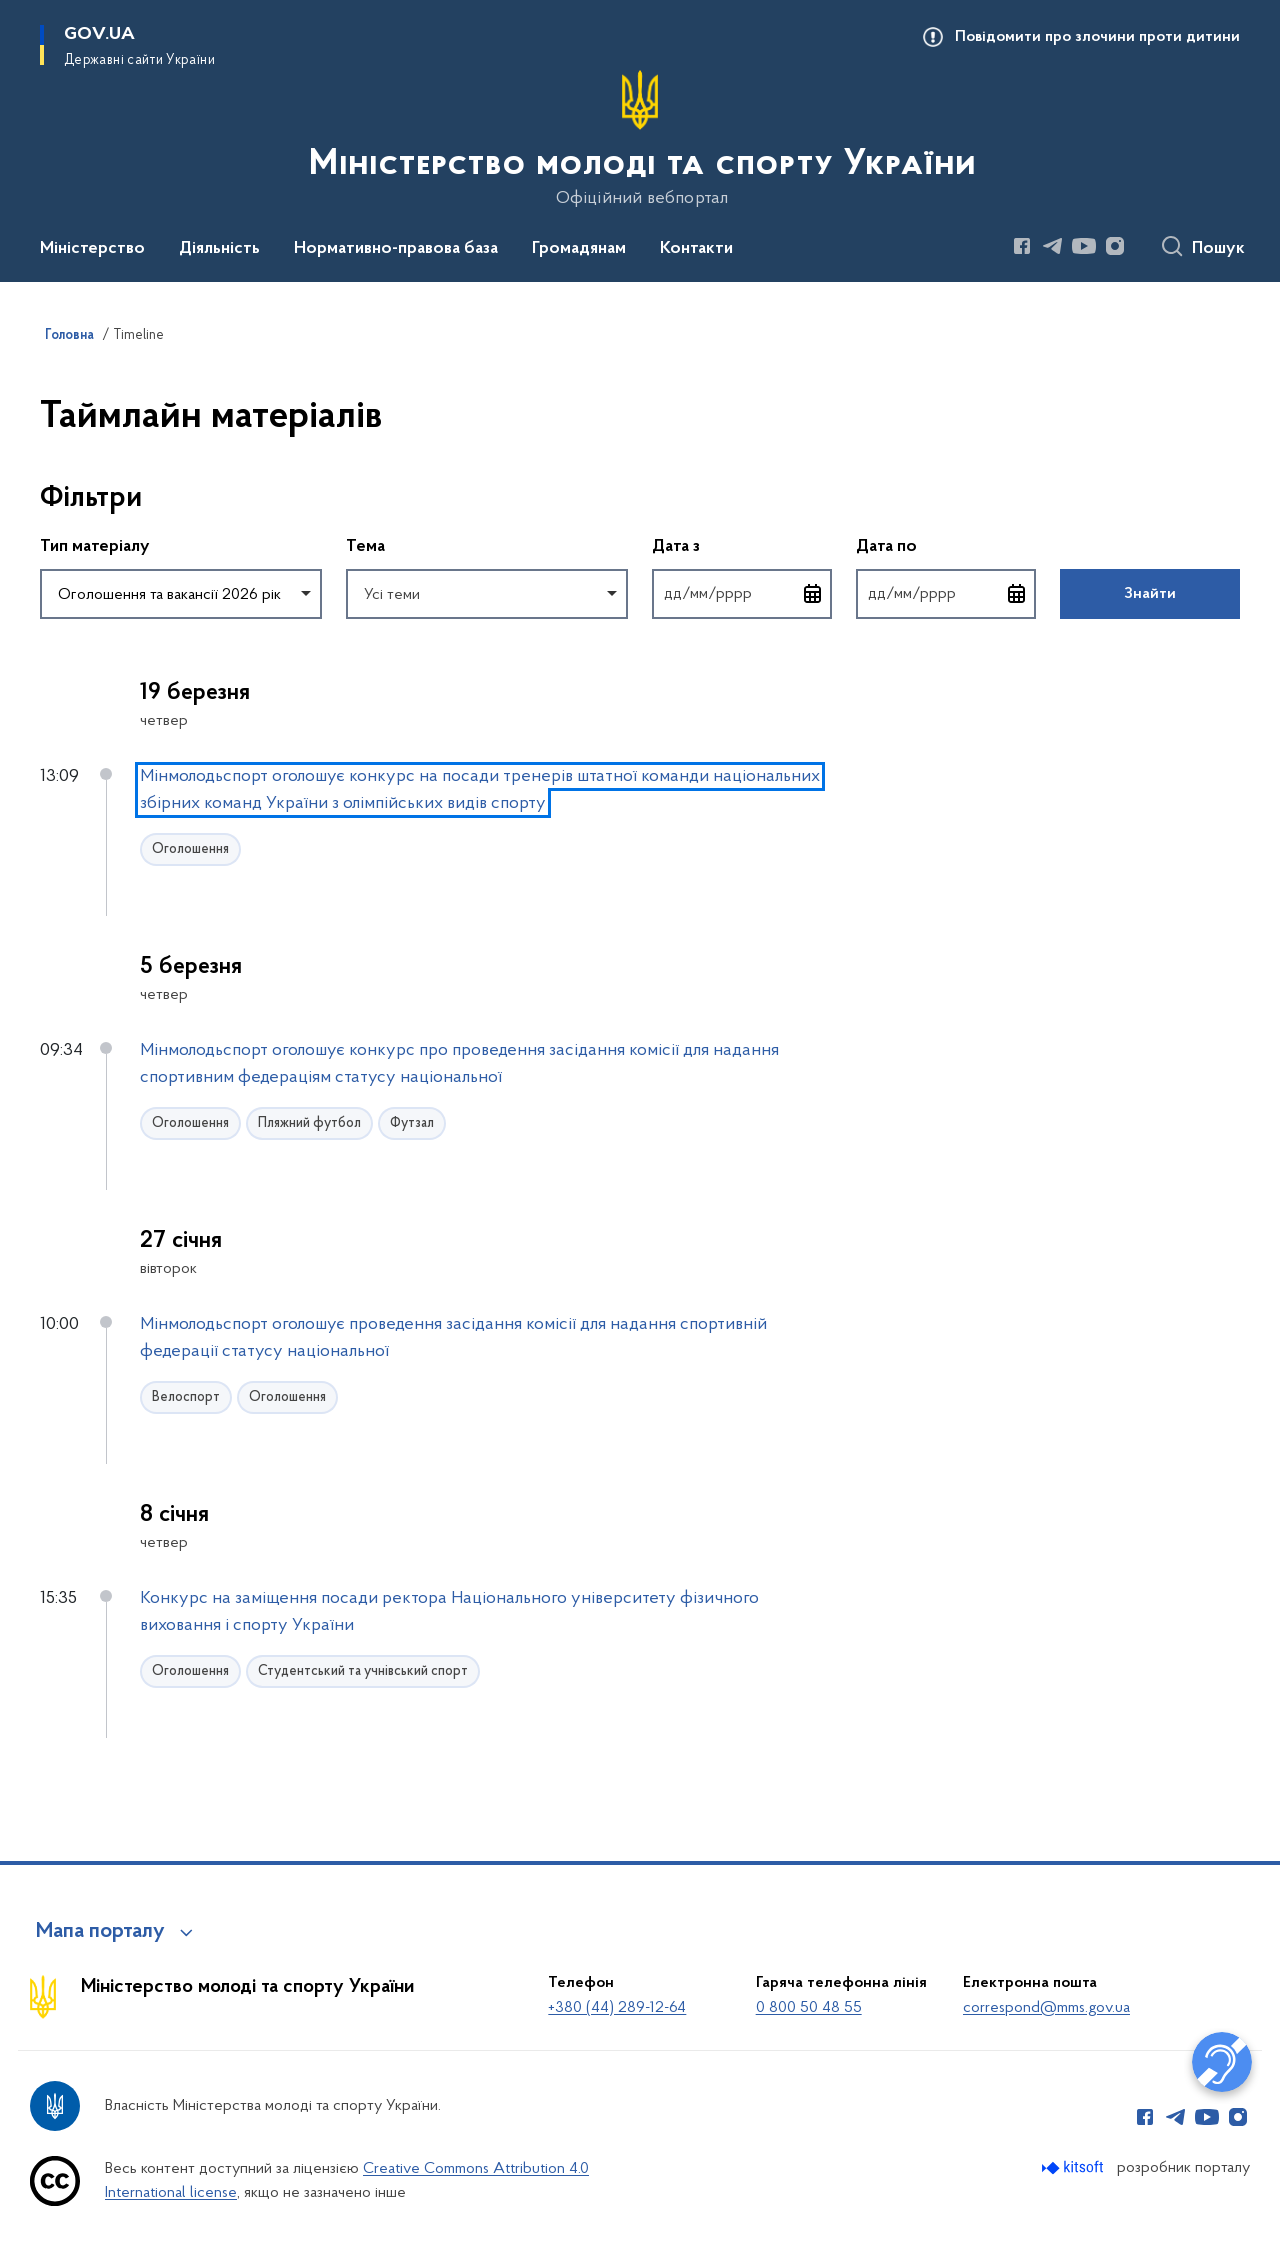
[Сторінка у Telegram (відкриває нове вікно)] (1053, 246)
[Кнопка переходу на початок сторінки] (1235, 2226)
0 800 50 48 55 (809, 2008)
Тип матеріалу (95, 547)
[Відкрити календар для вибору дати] (813, 594)
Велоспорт (186, 1397)
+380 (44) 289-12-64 (617, 2008)
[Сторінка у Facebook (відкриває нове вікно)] (1022, 246)
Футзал (412, 1123)
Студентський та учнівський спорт (363, 1671)
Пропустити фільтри (40, 457)
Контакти (696, 249)
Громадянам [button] (579, 249)
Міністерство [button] (92, 249)
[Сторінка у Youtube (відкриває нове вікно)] (1084, 246)
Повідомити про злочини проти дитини (1097, 37)
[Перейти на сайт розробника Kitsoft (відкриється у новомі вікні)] (1074, 2167)
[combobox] (181, 594)
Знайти (1150, 594)
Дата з (742, 545)
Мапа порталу (100, 1932)
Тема (365, 547)
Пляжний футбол (309, 1123)
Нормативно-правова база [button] (396, 249)
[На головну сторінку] (640, 139)
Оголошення (190, 849)
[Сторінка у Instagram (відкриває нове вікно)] (1115, 246)
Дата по (946, 545)
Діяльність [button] (219, 249)
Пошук (1218, 249)
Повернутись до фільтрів (40, 631)
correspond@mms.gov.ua (1046, 2008)
